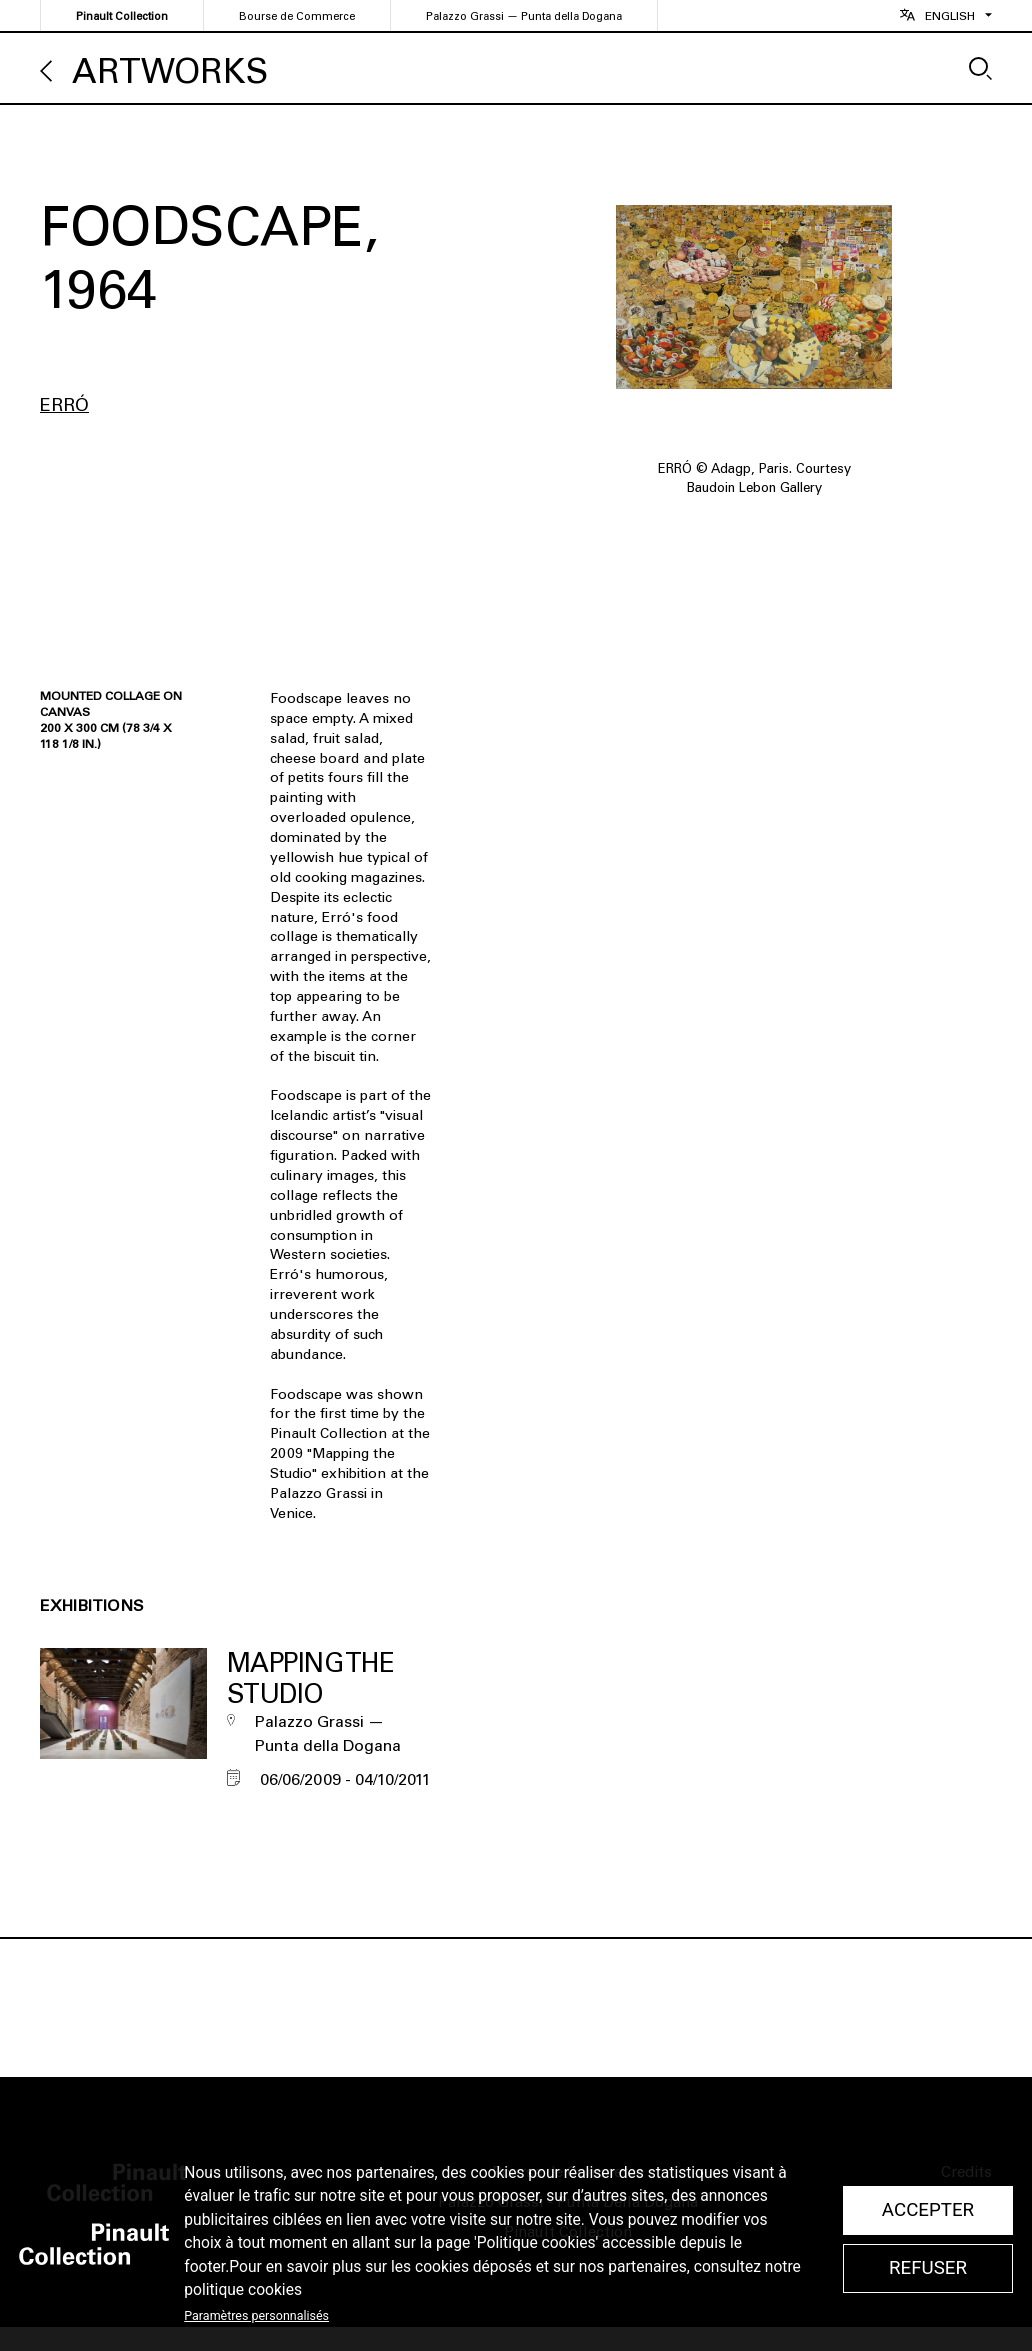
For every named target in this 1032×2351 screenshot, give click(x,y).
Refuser (928, 2268)
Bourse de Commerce (297, 16)
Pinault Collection (122, 16)
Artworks (170, 71)
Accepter (928, 2210)
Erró (64, 405)
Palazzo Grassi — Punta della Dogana (524, 16)
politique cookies (243, 2290)
